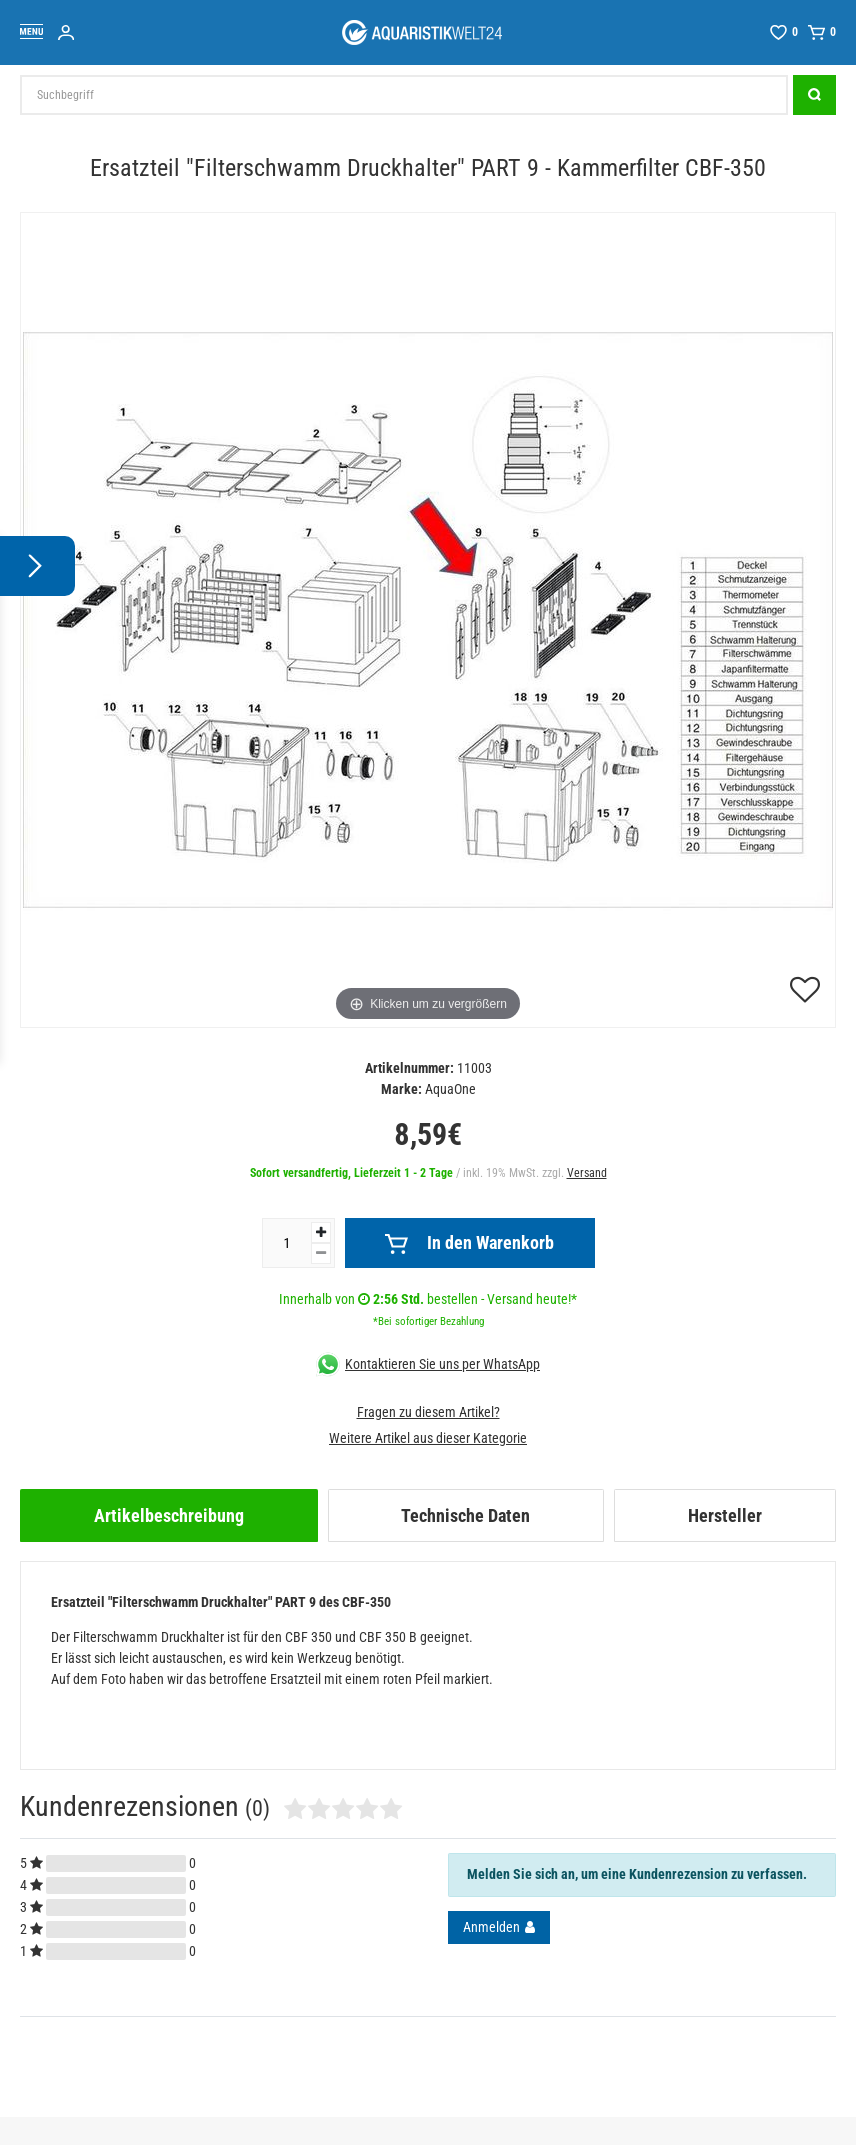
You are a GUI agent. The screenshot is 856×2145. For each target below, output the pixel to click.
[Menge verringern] (321, 1253)
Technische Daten (465, 1515)
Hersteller (725, 1515)
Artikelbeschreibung (169, 1515)
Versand (587, 1173)
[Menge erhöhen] (321, 1232)
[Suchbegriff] (404, 95)
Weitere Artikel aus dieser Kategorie (428, 1438)
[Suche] (814, 95)
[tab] (169, 1515)
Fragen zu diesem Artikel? (428, 1412)
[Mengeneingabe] (287, 1243)
